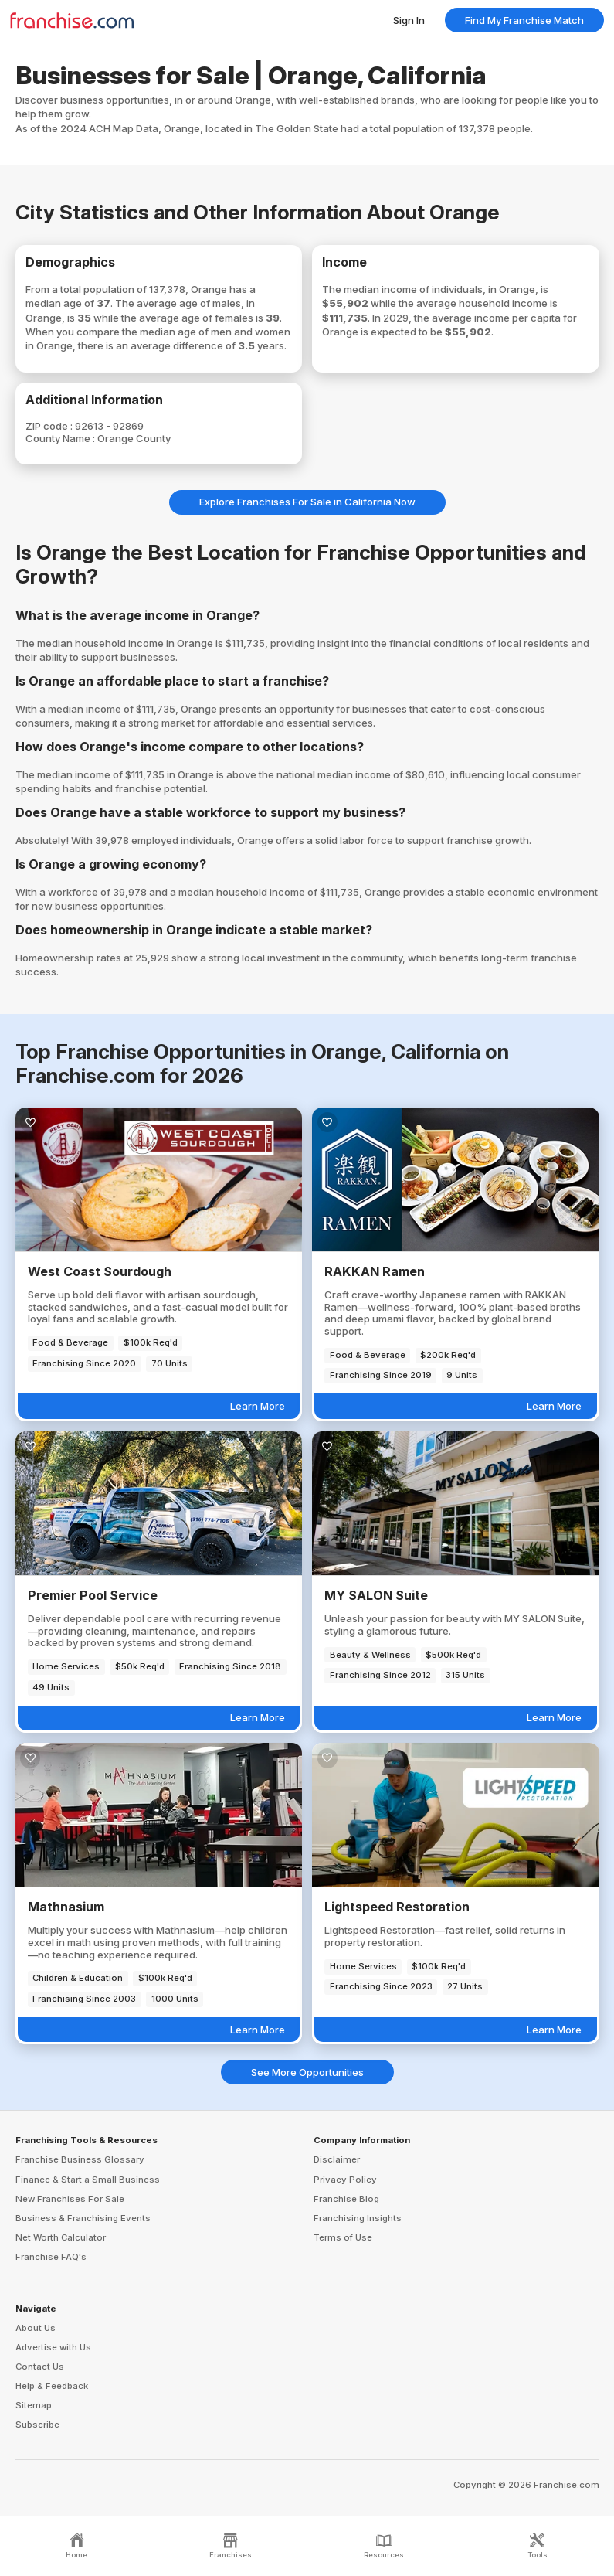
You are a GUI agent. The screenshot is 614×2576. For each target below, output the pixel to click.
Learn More (257, 1406)
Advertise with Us (53, 2347)
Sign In (409, 20)
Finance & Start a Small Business (87, 2179)
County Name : (61, 438)
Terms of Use (343, 2237)
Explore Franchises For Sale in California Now (307, 501)
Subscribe (37, 2424)
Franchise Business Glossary (79, 2159)
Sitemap (33, 2405)
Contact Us (39, 2366)
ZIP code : (50, 426)
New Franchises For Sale (69, 2198)
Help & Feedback (51, 2385)
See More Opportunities (307, 2072)
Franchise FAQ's (51, 2256)
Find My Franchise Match (524, 20)
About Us (35, 2327)
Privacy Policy (345, 2179)
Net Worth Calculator (60, 2237)
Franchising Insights (358, 2218)
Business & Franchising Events (83, 2218)
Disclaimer (337, 2159)
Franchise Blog (346, 2198)
